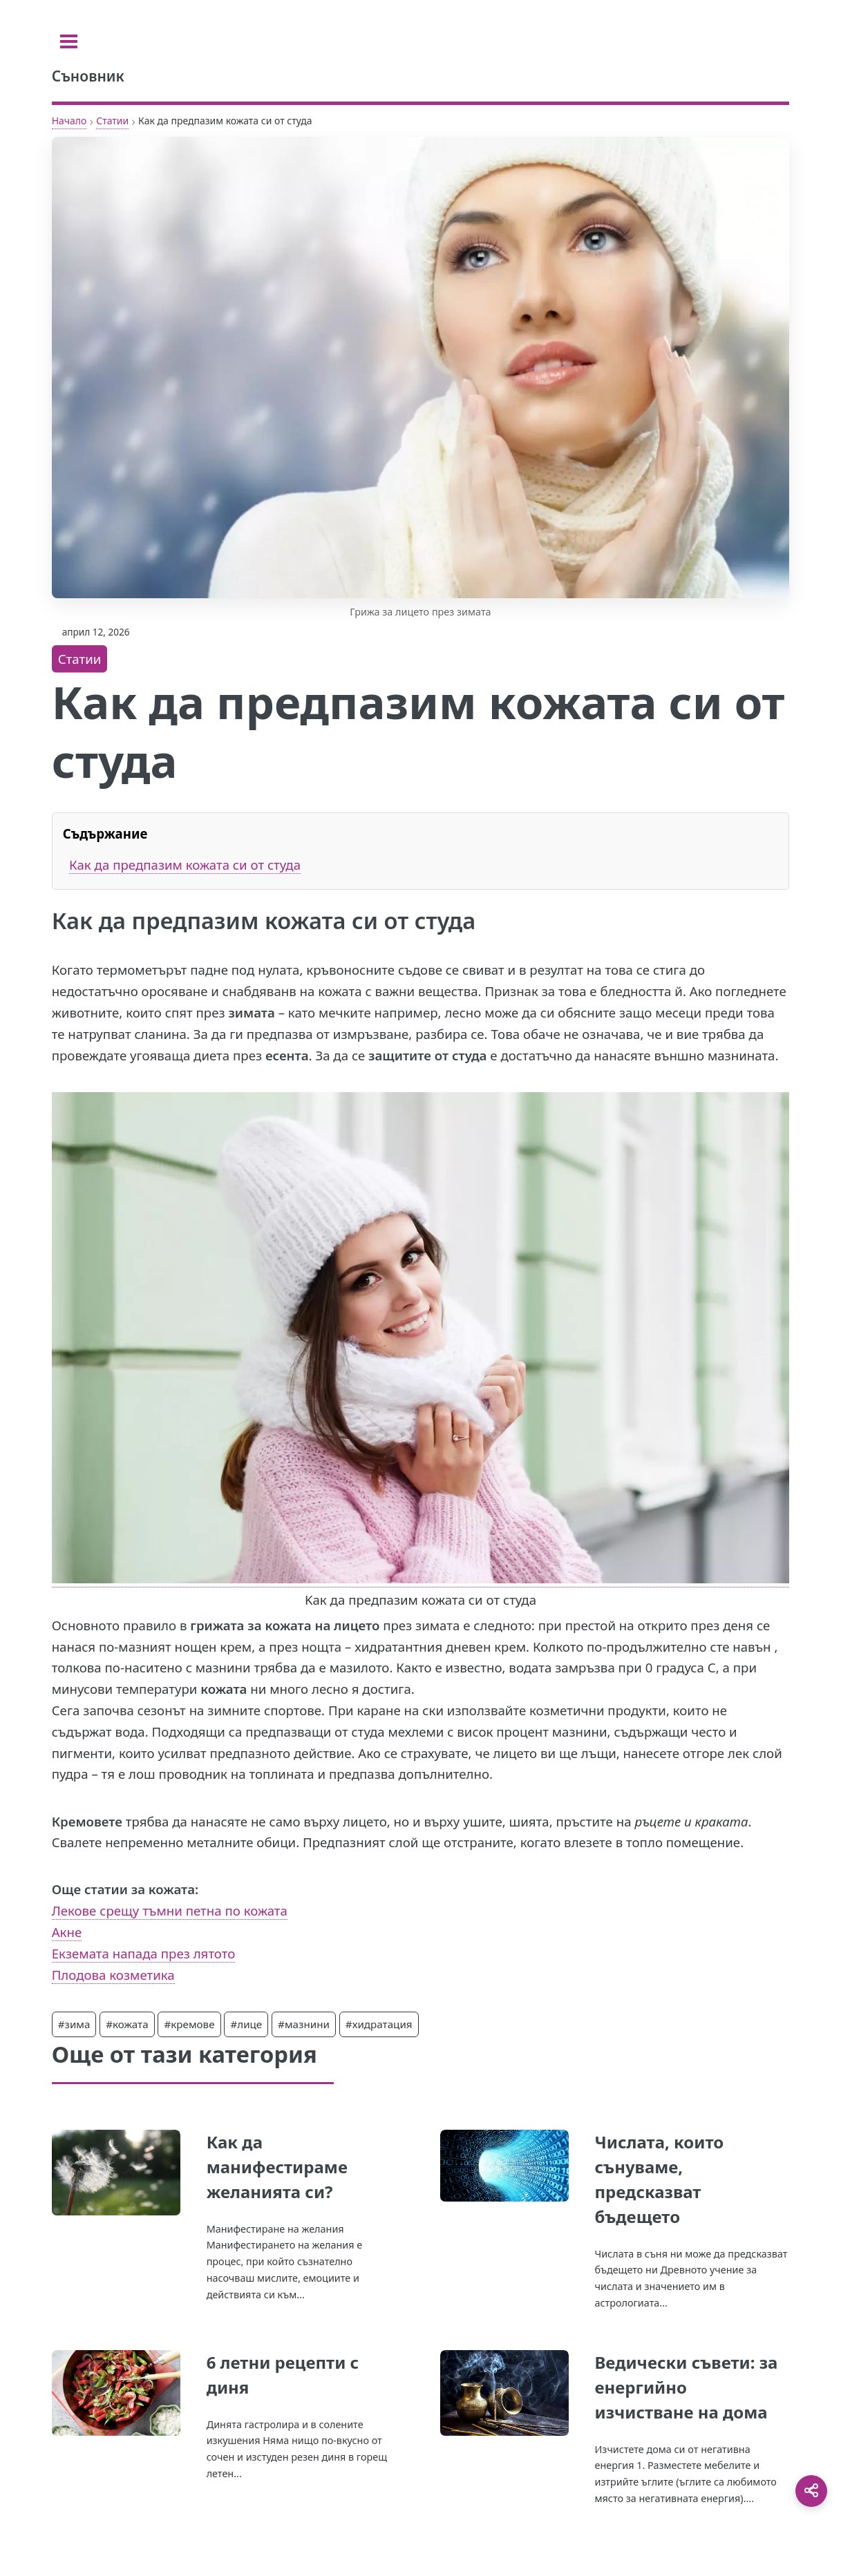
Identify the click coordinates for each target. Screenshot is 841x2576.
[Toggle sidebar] (68, 41)
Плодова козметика (113, 1974)
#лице (246, 2024)
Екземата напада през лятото (144, 1953)
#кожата (127, 2024)
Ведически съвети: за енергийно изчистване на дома (685, 2387)
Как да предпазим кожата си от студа (185, 864)
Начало (69, 120)
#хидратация (379, 2024)
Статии (112, 120)
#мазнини (304, 2024)
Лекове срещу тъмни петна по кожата (169, 1910)
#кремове (189, 2024)
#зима (74, 2024)
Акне (67, 1931)
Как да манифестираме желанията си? (277, 2166)
